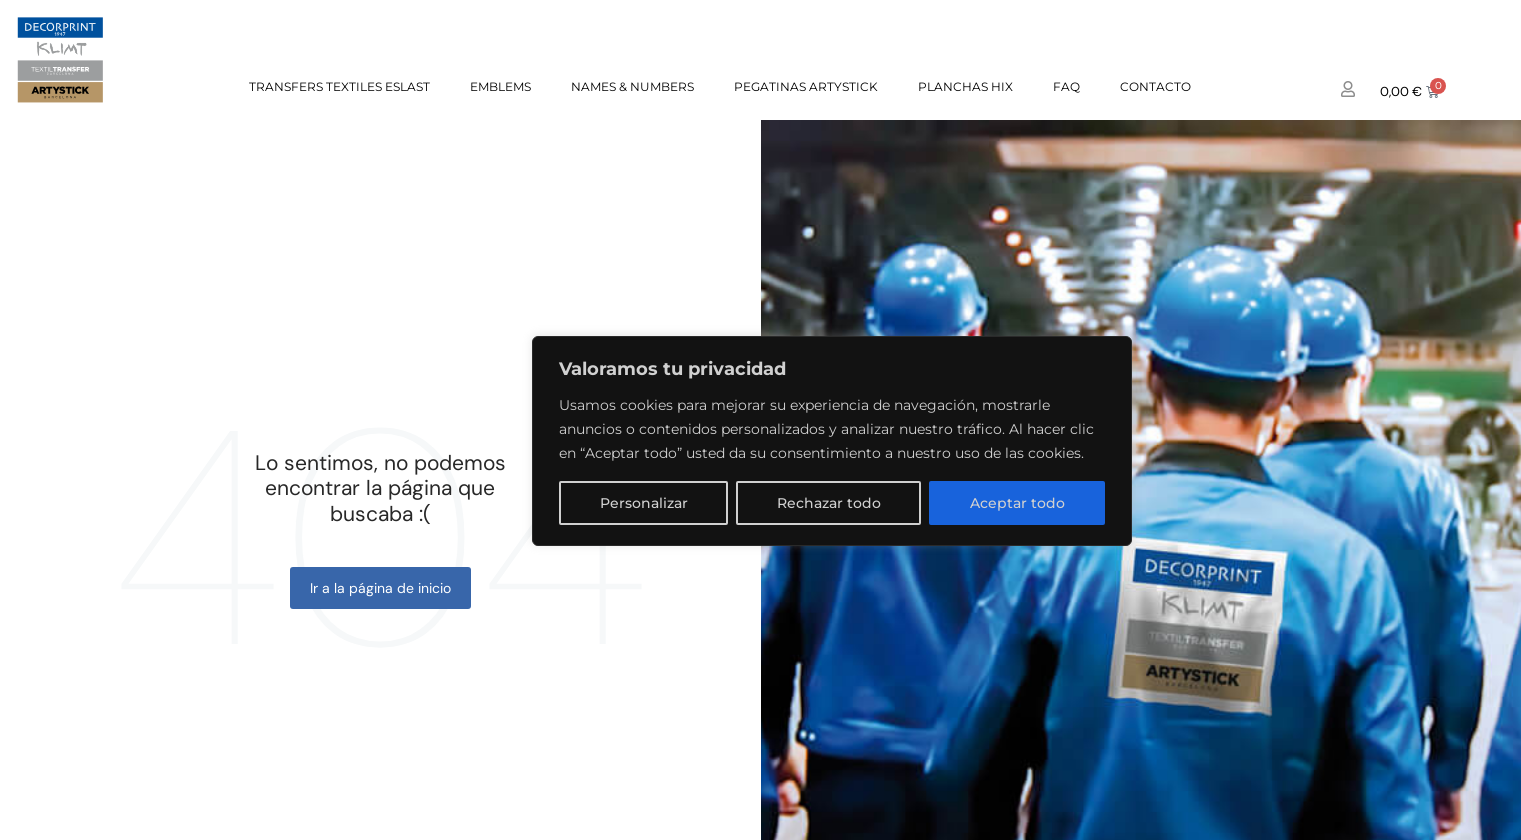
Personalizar (644, 503)
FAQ (1066, 86)
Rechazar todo (829, 503)
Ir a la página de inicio (380, 588)
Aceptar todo (1017, 503)
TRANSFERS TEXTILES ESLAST (339, 86)
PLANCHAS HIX (965, 86)
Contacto (1155, 86)
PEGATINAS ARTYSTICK (806, 86)
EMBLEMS (500, 86)
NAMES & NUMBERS (632, 86)
